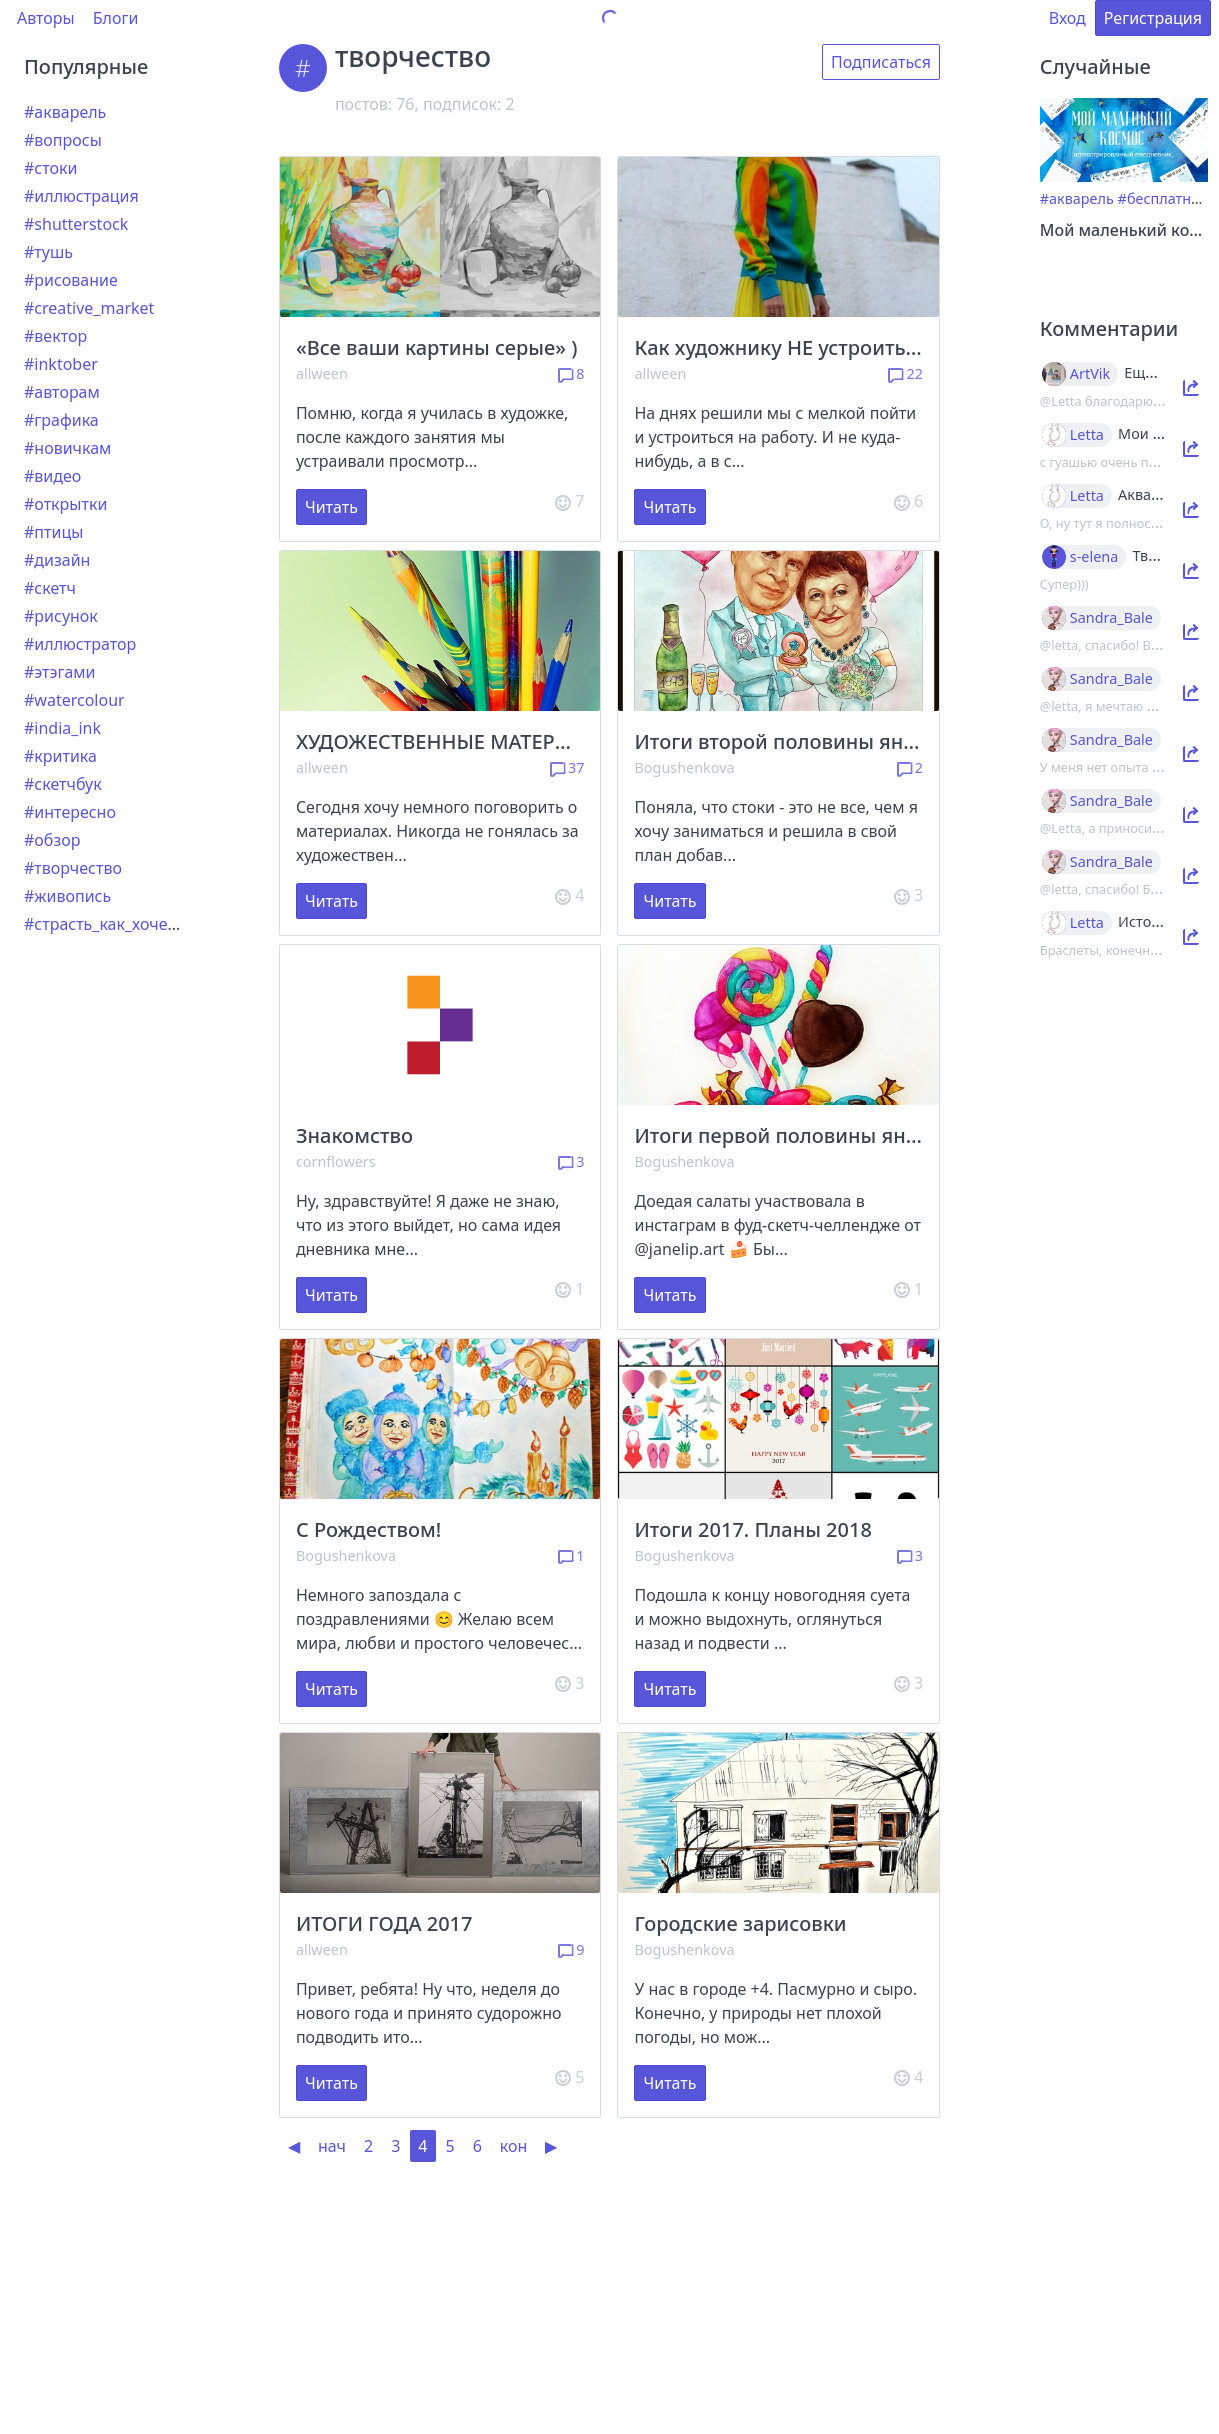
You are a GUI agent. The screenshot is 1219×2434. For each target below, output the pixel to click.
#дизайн (57, 560)
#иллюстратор (80, 644)
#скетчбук (63, 784)
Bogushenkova (684, 767)
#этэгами (60, 672)
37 (567, 767)
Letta (1087, 435)
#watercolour (74, 700)
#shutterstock (76, 224)
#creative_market (89, 308)
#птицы (53, 532)
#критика (60, 756)
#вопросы (63, 140)
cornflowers (336, 1161)
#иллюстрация (81, 196)
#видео (52, 476)
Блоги (116, 18)
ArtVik (1090, 374)
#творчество (73, 868)
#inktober (61, 364)
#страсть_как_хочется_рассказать (153, 924)
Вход (1067, 18)
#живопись (67, 896)
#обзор (52, 840)
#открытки (65, 504)
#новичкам (67, 448)
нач (332, 2146)
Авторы (46, 18)
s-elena (1094, 557)
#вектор (55, 336)
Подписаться (881, 62)
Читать (331, 507)
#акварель (65, 112)
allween (322, 373)
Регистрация (1153, 18)
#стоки (50, 168)
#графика (61, 420)
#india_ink (62, 728)
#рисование (71, 280)
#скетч (50, 588)
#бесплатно (1159, 198)
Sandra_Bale (1111, 618)
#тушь (48, 252)
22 (905, 373)
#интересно (70, 812)
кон (514, 2146)
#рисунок (61, 616)
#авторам (62, 392)
